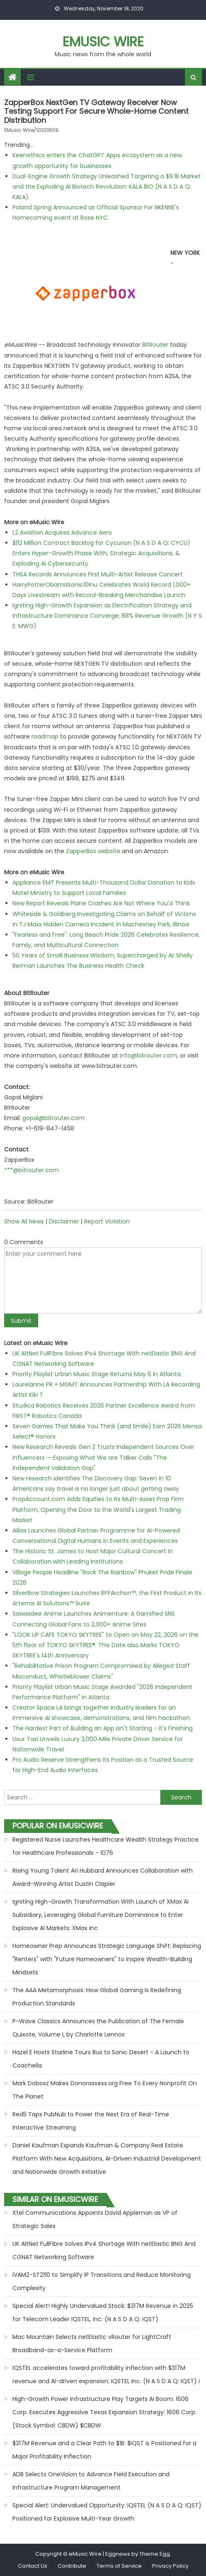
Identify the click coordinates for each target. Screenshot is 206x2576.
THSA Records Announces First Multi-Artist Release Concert (97, 574)
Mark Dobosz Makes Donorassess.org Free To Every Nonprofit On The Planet (104, 2090)
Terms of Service (119, 2566)
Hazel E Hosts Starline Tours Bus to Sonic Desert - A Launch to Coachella (100, 2059)
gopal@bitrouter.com (53, 1118)
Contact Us (32, 2566)
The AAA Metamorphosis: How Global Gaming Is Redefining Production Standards (96, 1997)
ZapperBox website (93, 851)
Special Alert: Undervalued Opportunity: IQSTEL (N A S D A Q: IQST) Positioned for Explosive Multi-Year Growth (106, 2512)
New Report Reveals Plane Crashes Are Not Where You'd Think (101, 903)
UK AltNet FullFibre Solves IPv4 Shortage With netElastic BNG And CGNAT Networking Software (104, 2250)
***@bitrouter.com (31, 1170)
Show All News (24, 1221)
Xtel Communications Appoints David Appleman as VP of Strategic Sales (94, 2219)
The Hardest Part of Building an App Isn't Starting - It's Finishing (102, 1728)
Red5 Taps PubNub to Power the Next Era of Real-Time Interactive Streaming (90, 2121)
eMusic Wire (103, 41)
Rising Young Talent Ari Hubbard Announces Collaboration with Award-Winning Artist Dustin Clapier (102, 1877)
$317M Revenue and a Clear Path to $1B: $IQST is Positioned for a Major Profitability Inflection (104, 2450)
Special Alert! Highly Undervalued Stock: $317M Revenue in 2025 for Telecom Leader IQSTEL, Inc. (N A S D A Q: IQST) (102, 2312)
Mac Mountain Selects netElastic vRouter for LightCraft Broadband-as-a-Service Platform (91, 2343)
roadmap (45, 736)
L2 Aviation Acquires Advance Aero (62, 532)
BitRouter (155, 345)
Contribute (72, 2566)
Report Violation (107, 1221)
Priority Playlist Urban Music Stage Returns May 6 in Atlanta (96, 1374)
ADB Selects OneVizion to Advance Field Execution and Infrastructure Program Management (91, 2481)
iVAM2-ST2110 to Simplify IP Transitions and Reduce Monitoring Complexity (101, 2281)
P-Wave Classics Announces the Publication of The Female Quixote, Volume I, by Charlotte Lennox (98, 2028)
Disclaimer (64, 1221)
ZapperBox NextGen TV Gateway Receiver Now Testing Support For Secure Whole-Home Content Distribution (96, 111)
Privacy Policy (170, 2566)
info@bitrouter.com (148, 1055)
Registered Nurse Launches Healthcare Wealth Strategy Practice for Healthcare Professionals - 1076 (105, 1846)
